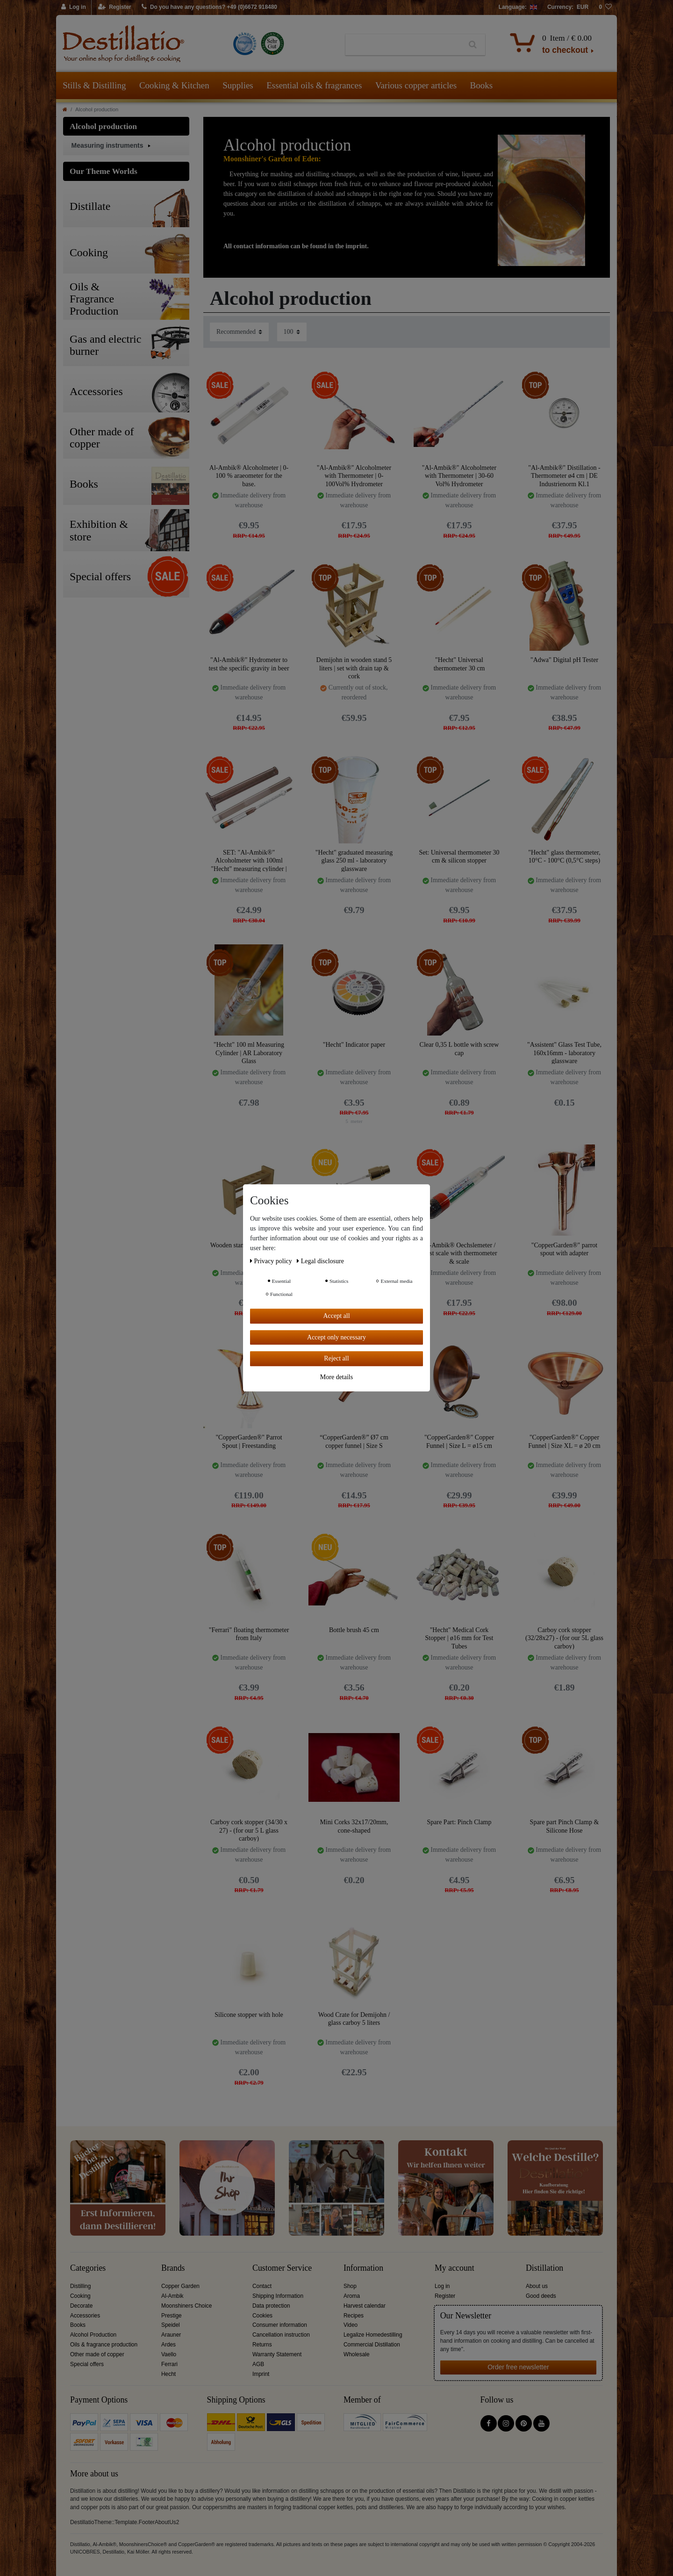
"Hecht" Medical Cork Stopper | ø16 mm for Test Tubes (459, 1637)
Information (363, 2268)
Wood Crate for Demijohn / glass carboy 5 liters (354, 2019)
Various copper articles (416, 85)
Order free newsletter (518, 2367)
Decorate (81, 2306)
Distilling (80, 2286)
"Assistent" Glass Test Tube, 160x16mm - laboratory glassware (564, 1052)
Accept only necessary (336, 1337)
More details (336, 1377)
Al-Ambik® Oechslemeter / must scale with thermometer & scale (459, 1253)
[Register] (114, 7)
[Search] (473, 45)
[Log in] (74, 7)
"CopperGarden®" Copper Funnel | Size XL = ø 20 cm (564, 1441)
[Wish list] (605, 7)
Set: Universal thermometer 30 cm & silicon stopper (459, 856)
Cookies (262, 2315)
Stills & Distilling (94, 85)
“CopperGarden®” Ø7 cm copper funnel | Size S (354, 1441)
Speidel (170, 2325)
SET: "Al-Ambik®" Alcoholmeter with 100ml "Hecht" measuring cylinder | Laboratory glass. (248, 860)
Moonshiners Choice (186, 2306)
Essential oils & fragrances (314, 85)
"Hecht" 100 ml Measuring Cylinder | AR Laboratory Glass (249, 1052)
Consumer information (279, 2325)
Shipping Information (277, 2296)
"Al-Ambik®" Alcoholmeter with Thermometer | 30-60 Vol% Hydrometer (459, 475)
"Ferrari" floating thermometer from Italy (249, 1634)
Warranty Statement (276, 2354)
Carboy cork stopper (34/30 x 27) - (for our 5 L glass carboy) (248, 1830)
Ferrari (169, 2364)
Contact (262, 2286)
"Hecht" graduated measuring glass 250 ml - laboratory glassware (354, 860)
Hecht (168, 2374)
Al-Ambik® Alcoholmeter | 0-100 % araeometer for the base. (248, 475)
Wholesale (357, 2354)
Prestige (171, 2315)
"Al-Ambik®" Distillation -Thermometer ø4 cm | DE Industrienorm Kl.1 (564, 475)
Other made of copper (97, 2354)
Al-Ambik (172, 2296)
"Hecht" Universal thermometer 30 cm (459, 664)
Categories (88, 2268)
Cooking (80, 2296)
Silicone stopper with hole (249, 2014)
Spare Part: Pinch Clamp (459, 1822)
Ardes (168, 2344)
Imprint (260, 2374)
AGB (258, 2364)
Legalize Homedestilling (373, 2334)
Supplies (237, 85)
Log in (442, 2286)
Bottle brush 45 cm (354, 1629)
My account (454, 2268)
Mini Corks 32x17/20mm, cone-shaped (354, 1826)
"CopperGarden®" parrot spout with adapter (564, 1249)
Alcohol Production (93, 2334)
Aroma (352, 2296)
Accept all (336, 1315)
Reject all (336, 1358)
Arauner (171, 2334)
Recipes (354, 2315)
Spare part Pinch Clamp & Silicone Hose (564, 1826)
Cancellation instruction (281, 2334)
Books (481, 85)
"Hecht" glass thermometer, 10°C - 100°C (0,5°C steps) (564, 856)
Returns (262, 2344)
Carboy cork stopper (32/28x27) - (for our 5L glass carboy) (564, 1637)
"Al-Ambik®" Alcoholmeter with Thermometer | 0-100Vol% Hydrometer (354, 475)
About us (537, 2286)
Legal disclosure (320, 1261)
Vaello (168, 2354)
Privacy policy (272, 1261)
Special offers (87, 2364)
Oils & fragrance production (103, 2344)
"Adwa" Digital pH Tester (564, 659)
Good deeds (541, 2296)
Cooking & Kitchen (174, 85)
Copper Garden (180, 2286)
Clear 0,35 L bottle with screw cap (459, 1049)
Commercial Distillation (372, 2344)
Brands (173, 2268)
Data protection (271, 2306)
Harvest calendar (365, 2306)
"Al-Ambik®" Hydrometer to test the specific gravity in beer (248, 664)
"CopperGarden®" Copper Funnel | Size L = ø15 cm (459, 1441)
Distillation (544, 2268)
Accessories (85, 2315)
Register (445, 2296)
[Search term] (403, 45)
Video (351, 2325)
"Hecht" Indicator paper (354, 1044)
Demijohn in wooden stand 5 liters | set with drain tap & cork (354, 667)
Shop (350, 2286)
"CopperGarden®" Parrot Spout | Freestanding (248, 1441)
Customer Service (282, 2268)
